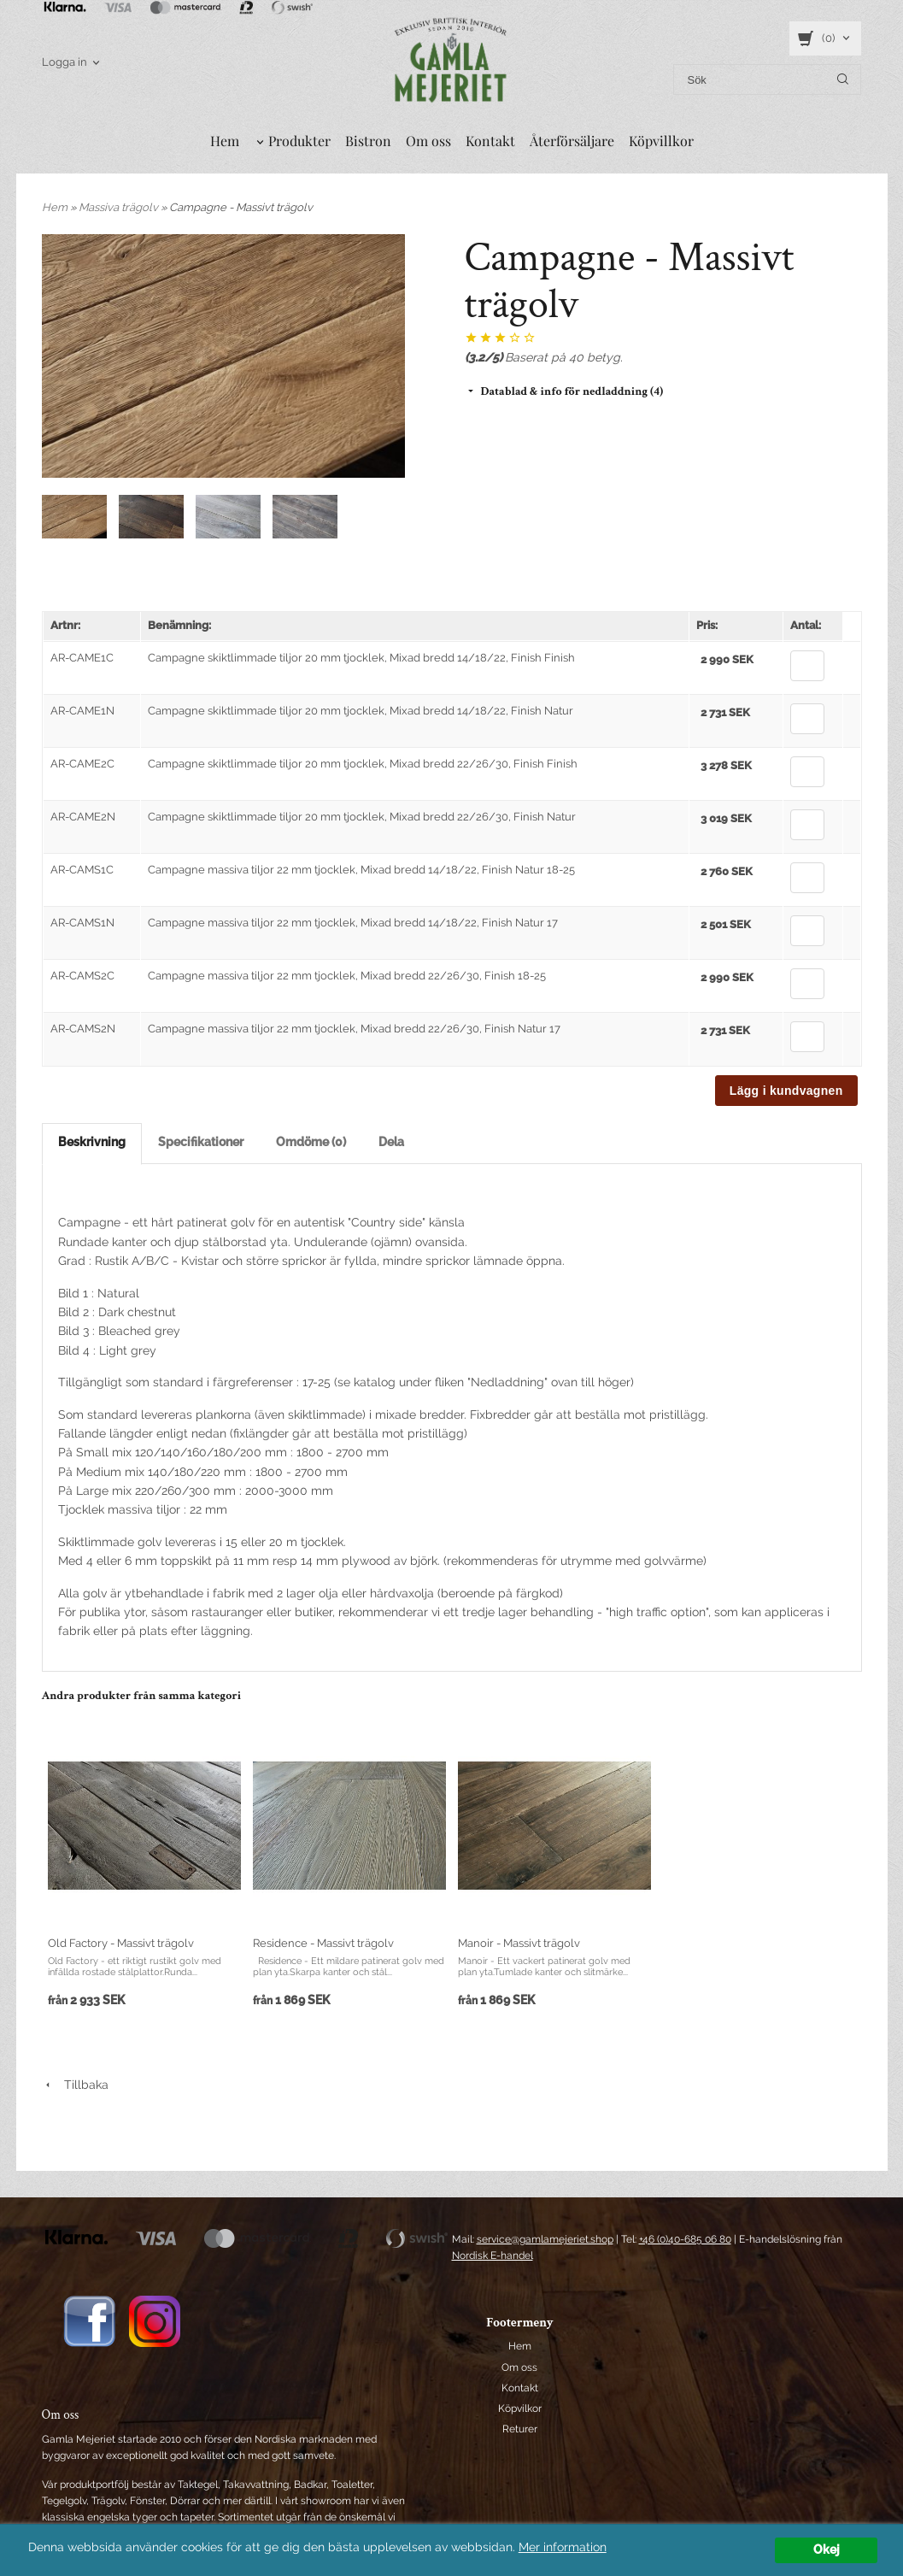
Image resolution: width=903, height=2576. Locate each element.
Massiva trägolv (120, 207)
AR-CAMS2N (82, 1028)
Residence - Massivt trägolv (323, 1943)
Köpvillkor (661, 141)
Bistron (368, 141)
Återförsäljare (572, 141)
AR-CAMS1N (82, 922)
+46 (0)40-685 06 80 (685, 2239)
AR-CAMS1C (82, 869)
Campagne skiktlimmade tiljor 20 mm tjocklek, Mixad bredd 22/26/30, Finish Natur (362, 816)
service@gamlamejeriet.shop (545, 2239)
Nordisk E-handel (492, 2255)
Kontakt (490, 141)
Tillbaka (75, 2084)
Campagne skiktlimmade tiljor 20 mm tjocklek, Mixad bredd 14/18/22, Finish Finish (361, 657)
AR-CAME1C (82, 657)
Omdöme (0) (311, 1142)
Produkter (299, 141)
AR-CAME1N (82, 710)
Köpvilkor (520, 2408)
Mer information (563, 2547)
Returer (519, 2429)
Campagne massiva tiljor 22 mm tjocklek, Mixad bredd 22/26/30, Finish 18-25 (347, 975)
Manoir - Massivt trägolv (519, 1943)
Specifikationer (200, 1142)
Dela (391, 1142)
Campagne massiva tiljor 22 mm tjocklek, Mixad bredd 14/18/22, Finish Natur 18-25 (361, 869)
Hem (224, 141)
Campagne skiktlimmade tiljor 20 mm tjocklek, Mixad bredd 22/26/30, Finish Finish (363, 763)
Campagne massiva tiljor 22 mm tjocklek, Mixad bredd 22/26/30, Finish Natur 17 (354, 1028)
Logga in (64, 62)
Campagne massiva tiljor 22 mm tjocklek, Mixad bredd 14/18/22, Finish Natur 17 (353, 922)
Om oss (428, 141)
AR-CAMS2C (82, 975)
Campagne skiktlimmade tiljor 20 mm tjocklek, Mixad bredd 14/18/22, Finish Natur (360, 710)
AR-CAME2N (82, 816)
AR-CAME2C (82, 763)
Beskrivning (92, 1142)
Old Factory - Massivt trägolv (121, 1943)
